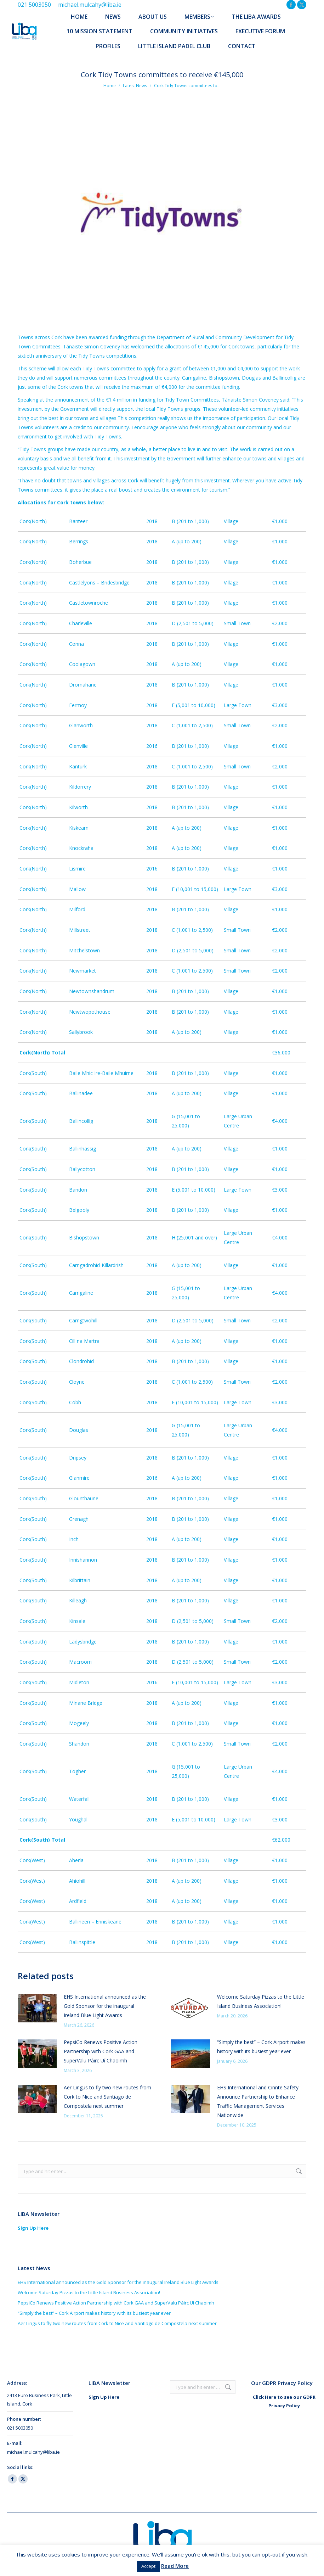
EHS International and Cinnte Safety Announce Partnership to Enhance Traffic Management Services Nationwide (258, 2101)
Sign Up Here (33, 2228)
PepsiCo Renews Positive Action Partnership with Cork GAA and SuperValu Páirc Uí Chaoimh (100, 2051)
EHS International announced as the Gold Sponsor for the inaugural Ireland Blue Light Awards (105, 2005)
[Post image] (37, 2008)
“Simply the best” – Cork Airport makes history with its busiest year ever (261, 2047)
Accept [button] (148, 2566)
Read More (175, 2565)
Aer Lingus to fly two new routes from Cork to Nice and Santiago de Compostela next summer (107, 2096)
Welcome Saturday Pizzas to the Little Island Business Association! (260, 2001)
